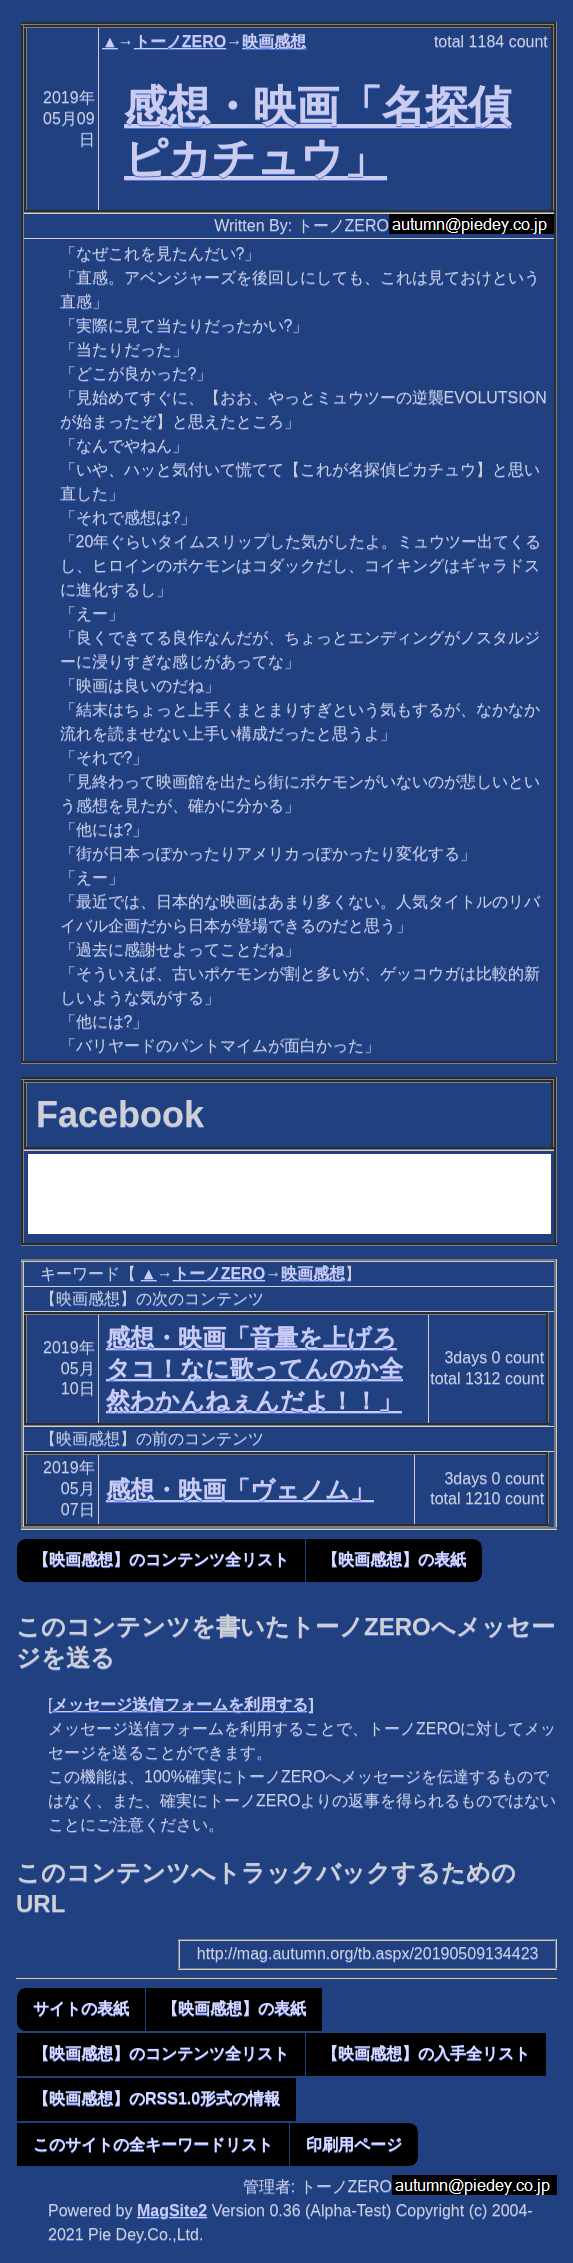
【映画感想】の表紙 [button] (394, 1559)
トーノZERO (180, 41)
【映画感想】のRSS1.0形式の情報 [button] (156, 2098)
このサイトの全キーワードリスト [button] (153, 2144)
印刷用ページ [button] (354, 2144)
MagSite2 (172, 2210)
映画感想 (274, 41)
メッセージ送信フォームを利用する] (182, 1704)
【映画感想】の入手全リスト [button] (426, 2053)
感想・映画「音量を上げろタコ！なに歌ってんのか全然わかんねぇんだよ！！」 (254, 1368)
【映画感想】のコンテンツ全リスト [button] (161, 1559)
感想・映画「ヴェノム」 (240, 1489)
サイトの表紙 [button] (81, 2008)
